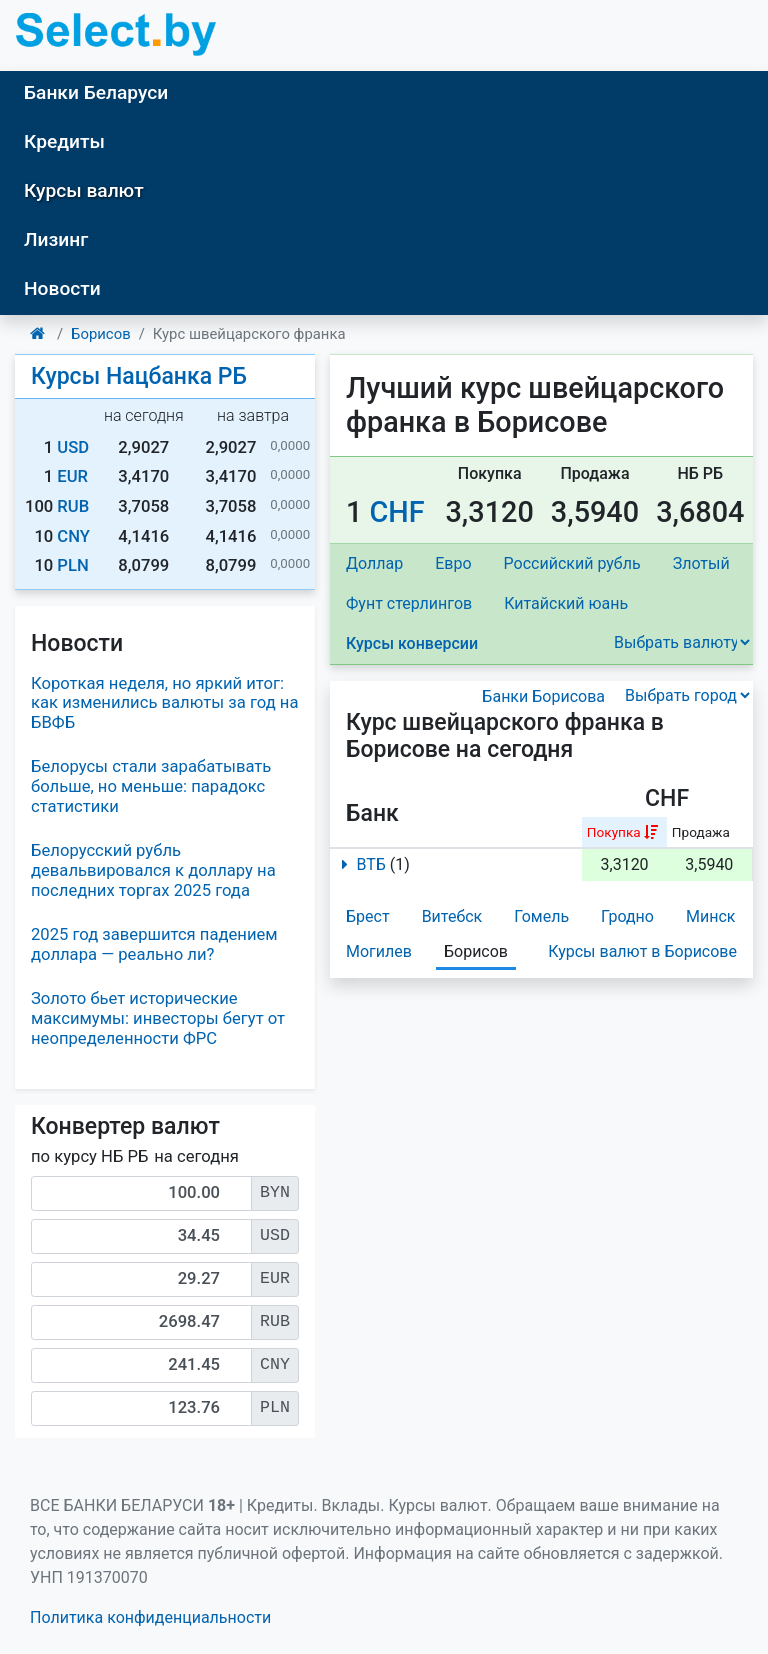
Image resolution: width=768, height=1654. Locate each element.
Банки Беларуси (96, 92)
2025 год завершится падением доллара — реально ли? (154, 944)
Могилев (379, 951)
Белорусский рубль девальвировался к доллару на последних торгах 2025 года (153, 870)
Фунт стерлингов (409, 603)
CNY (73, 536)
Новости (62, 288)
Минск (710, 916)
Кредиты (64, 141)
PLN (72, 565)
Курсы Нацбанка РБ (139, 376)
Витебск (452, 916)
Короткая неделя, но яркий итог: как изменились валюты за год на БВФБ (164, 703)
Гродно (627, 916)
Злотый (701, 563)
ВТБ (360, 864)
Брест (368, 916)
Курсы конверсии (412, 643)
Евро (453, 563)
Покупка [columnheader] (614, 832)
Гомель (541, 916)
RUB (73, 506)
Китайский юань (566, 603)
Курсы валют (84, 190)
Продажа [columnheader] (701, 832)
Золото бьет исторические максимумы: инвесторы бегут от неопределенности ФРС (158, 1018)
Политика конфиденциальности (150, 1617)
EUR (72, 476)
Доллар (374, 563)
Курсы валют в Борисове (642, 951)
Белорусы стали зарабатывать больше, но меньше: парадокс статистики (151, 786)
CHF (397, 512)
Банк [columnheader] (372, 813)
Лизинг (56, 239)
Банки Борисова (543, 696)
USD (73, 447)
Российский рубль (572, 563)
